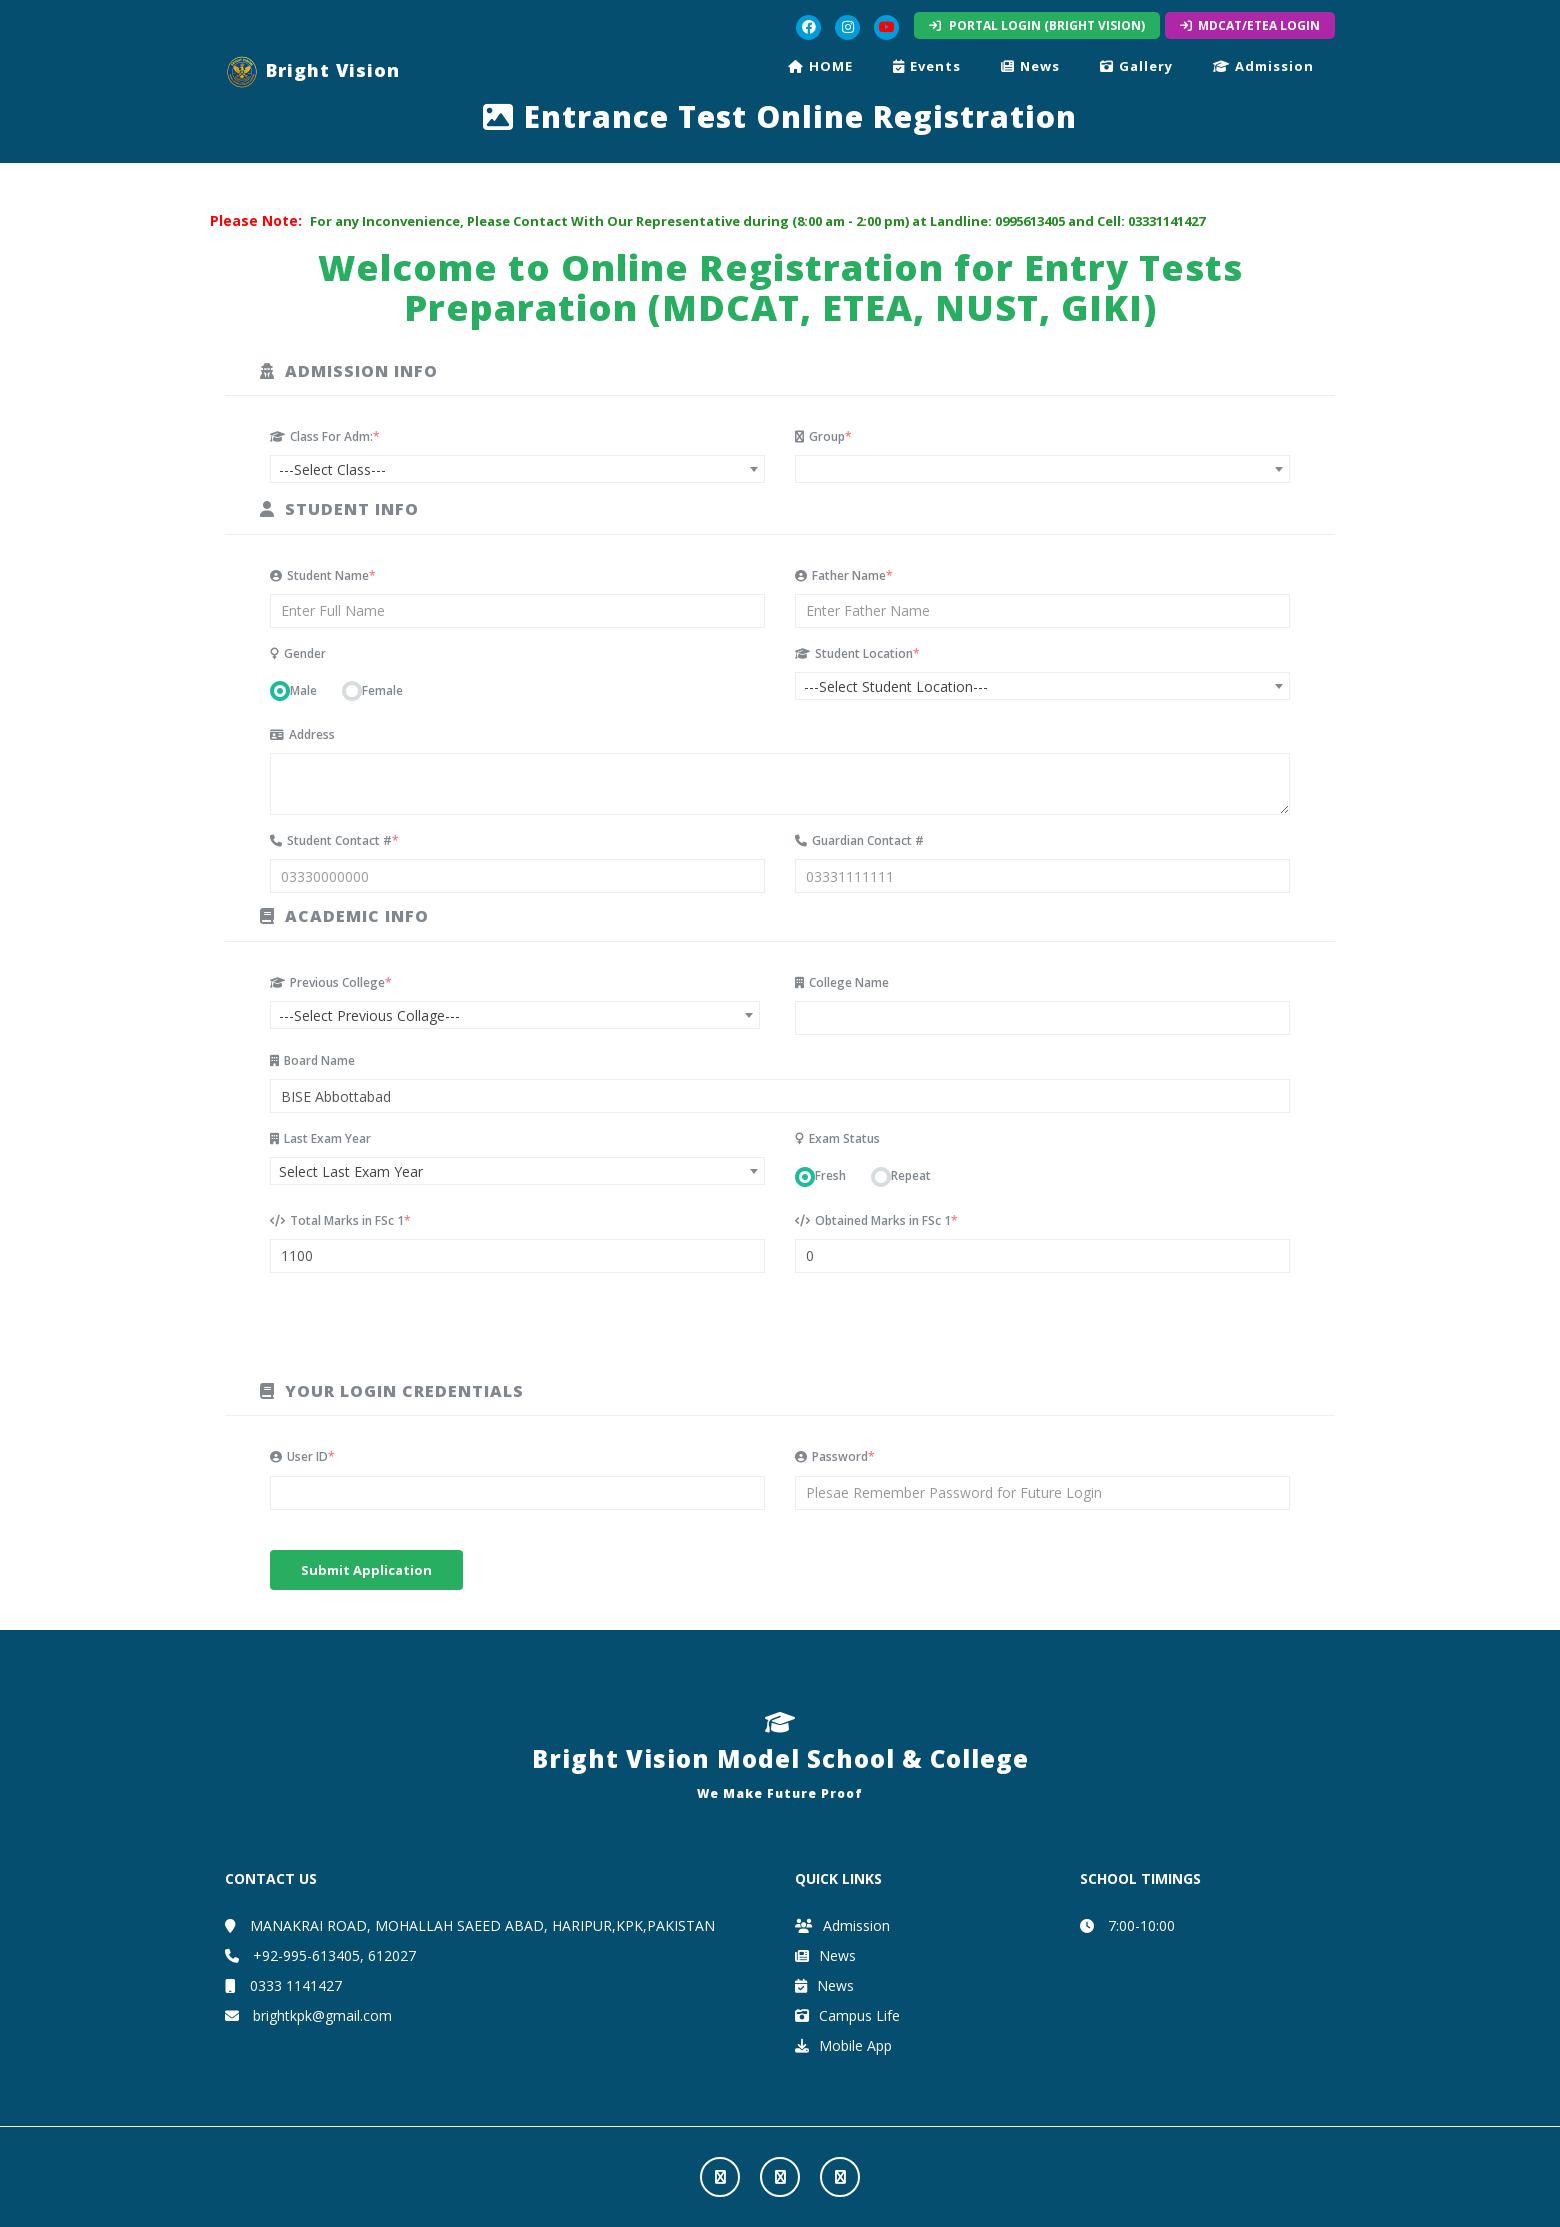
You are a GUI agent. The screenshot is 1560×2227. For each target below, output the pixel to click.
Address (302, 734)
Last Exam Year (320, 1138)
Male (303, 690)
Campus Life (847, 2015)
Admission (1263, 66)
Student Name (323, 575)
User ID (302, 1456)
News (1030, 66)
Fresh (830, 1175)
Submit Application (366, 1570)
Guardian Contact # (859, 840)
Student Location (857, 653)
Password (835, 1456)
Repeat (911, 1175)
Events (927, 66)
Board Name (312, 1060)
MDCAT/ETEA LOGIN (1250, 25)
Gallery (1136, 66)
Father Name (844, 575)
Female (382, 690)
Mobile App (843, 2045)
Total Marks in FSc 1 (340, 1220)
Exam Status (837, 1138)
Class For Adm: (325, 436)
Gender (298, 653)
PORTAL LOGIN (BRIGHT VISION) (1037, 25)
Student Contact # (334, 840)
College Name (842, 982)
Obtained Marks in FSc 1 (876, 1220)
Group (823, 436)
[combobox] (517, 469)
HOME (820, 66)
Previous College (331, 982)
